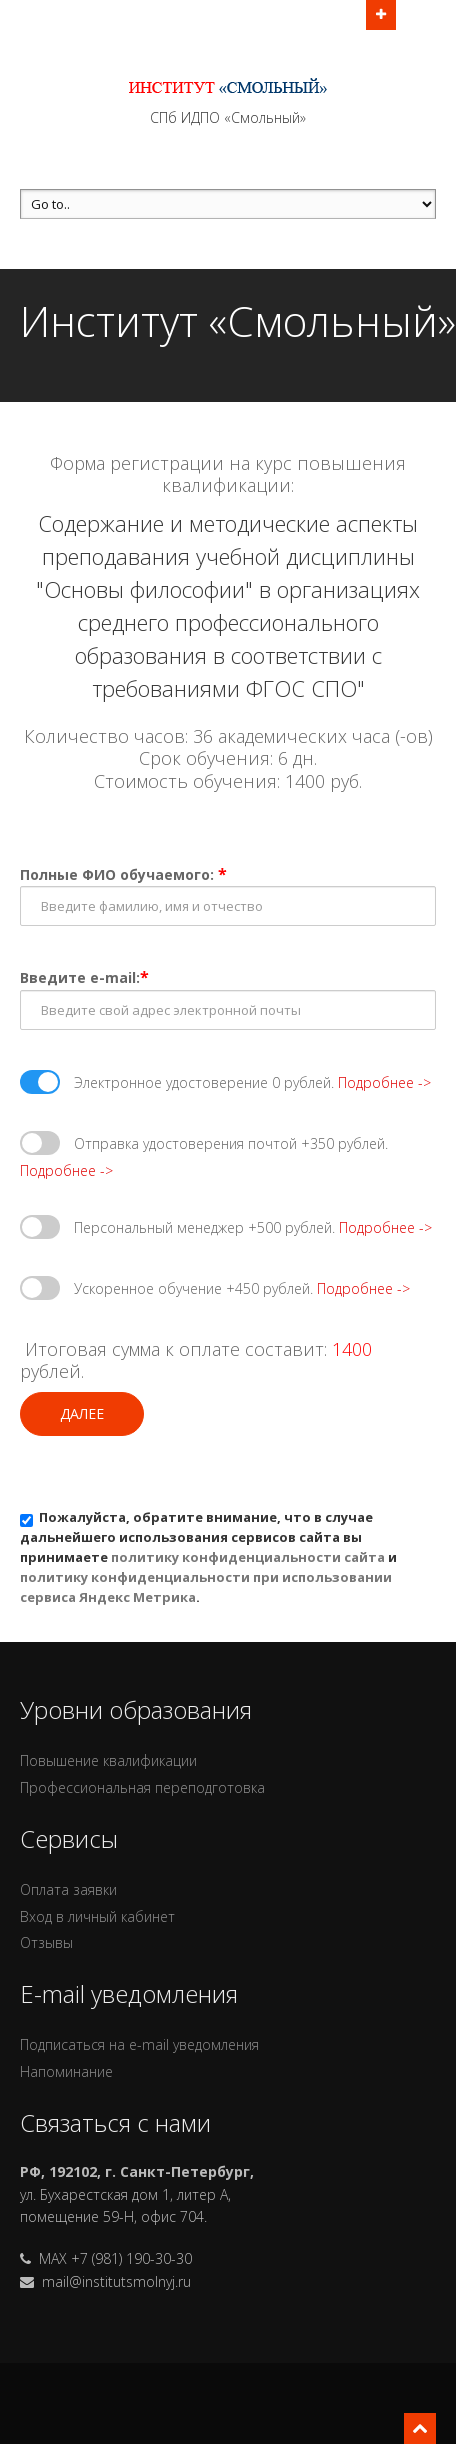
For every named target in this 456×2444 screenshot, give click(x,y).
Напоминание (66, 2071)
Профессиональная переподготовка (142, 1787)
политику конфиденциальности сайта (248, 1557)
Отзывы (46, 1942)
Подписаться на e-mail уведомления (139, 2044)
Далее (82, 1413)
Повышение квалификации (108, 1760)
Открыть (381, 13)
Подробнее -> (384, 1082)
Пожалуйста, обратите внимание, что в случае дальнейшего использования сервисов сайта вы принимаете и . (208, 1557)
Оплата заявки (68, 1889)
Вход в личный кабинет (97, 1916)
